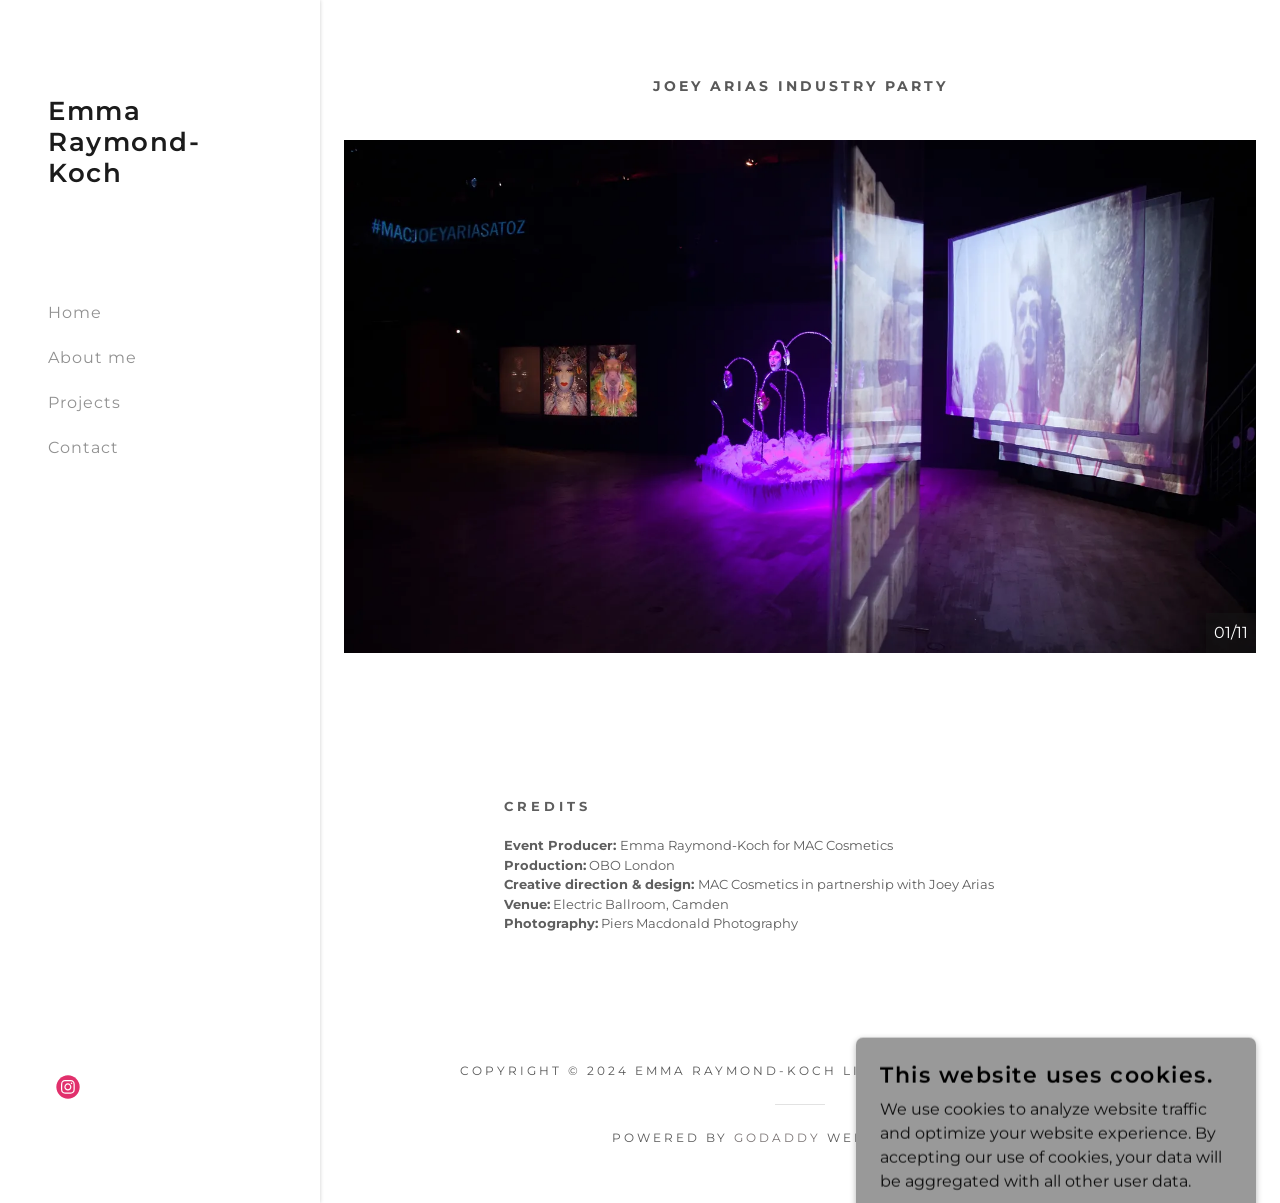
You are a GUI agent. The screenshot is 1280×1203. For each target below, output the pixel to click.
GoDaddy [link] (777, 1137)
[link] (160, 176)
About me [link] (92, 357)
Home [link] (75, 312)
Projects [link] (84, 402)
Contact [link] (83, 447)
